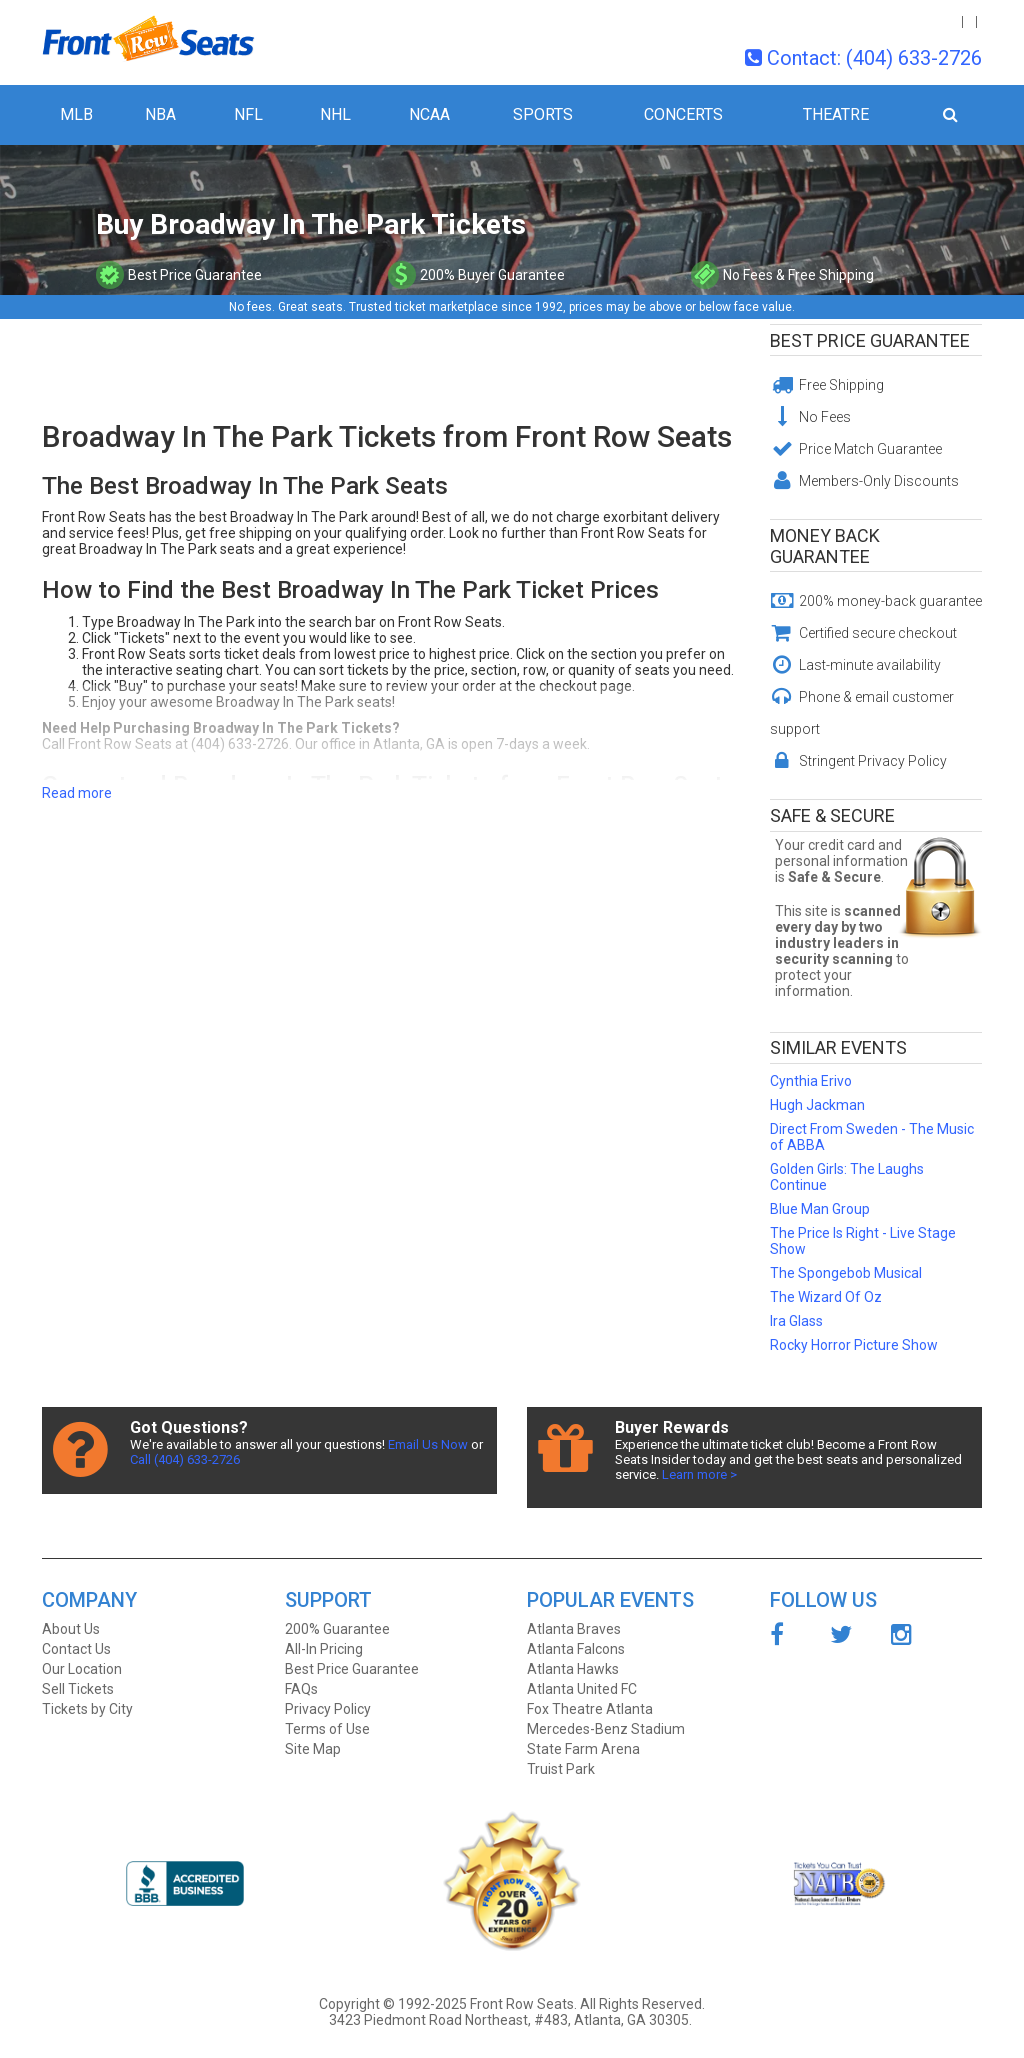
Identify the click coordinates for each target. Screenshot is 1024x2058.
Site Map (313, 1749)
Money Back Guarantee (825, 546)
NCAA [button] (429, 114)
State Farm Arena (583, 1749)
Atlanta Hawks (573, 1669)
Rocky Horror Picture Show (854, 1345)
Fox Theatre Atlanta (590, 1709)
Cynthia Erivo (811, 1081)
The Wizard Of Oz (826, 1297)
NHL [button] (335, 114)
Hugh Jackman (817, 1105)
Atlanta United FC (582, 1689)
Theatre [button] (836, 114)
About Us (71, 1629)
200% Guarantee (337, 1629)
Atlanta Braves (574, 1629)
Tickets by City (87, 1709)
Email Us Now (428, 1444)
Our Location (82, 1669)
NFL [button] (248, 114)
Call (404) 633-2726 (185, 1459)
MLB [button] (76, 114)
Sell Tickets (78, 1689)
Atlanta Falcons (576, 1649)
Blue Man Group (820, 1209)
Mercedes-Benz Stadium (606, 1729)
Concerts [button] (683, 114)
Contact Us (76, 1649)
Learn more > (699, 1474)
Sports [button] (543, 114)
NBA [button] (160, 114)
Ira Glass (796, 1321)
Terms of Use (327, 1729)
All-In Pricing (324, 1649)
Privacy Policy (328, 1709)
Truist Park (561, 1769)
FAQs (301, 1689)
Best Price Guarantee (870, 340)
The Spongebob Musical (846, 1273)
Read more (77, 793)
